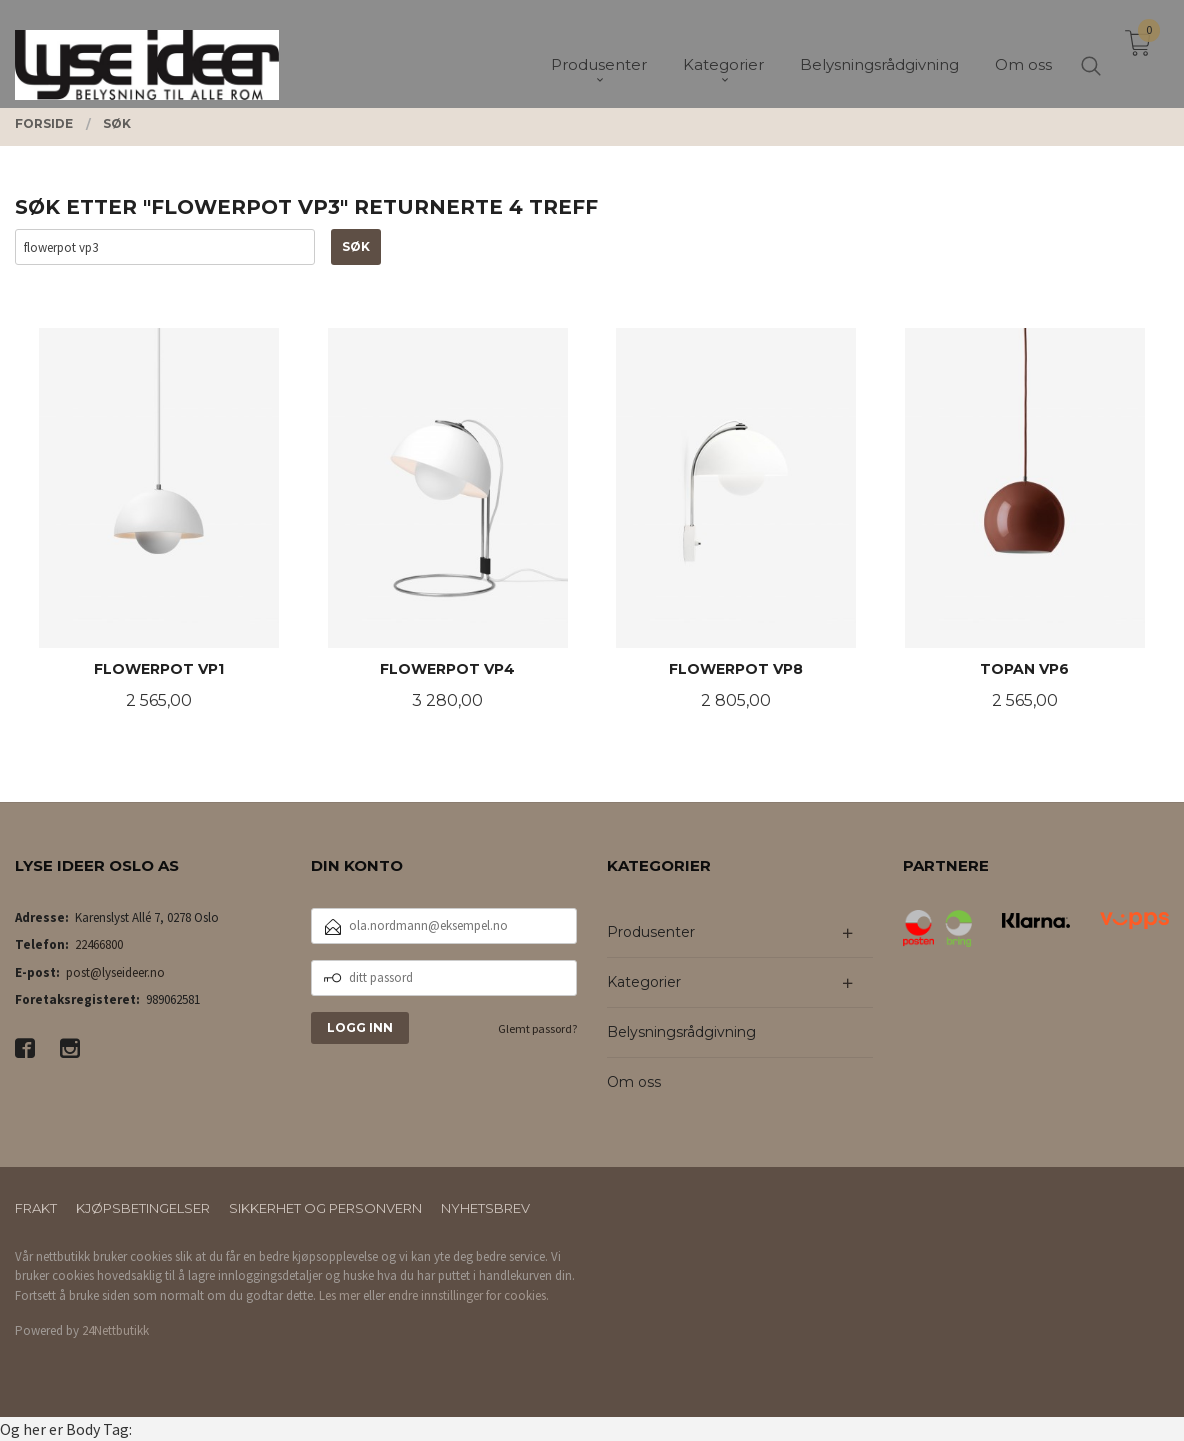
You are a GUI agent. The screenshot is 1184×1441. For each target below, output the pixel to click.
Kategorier (644, 982)
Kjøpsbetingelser (143, 1208)
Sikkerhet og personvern (325, 1208)
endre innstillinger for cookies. (468, 1295)
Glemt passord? (537, 1028)
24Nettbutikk (115, 1330)
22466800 (99, 944)
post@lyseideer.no (115, 972)
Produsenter (651, 932)
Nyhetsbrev (485, 1208)
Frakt (36, 1208)
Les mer (339, 1295)
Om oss (634, 1082)
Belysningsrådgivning (681, 1032)
